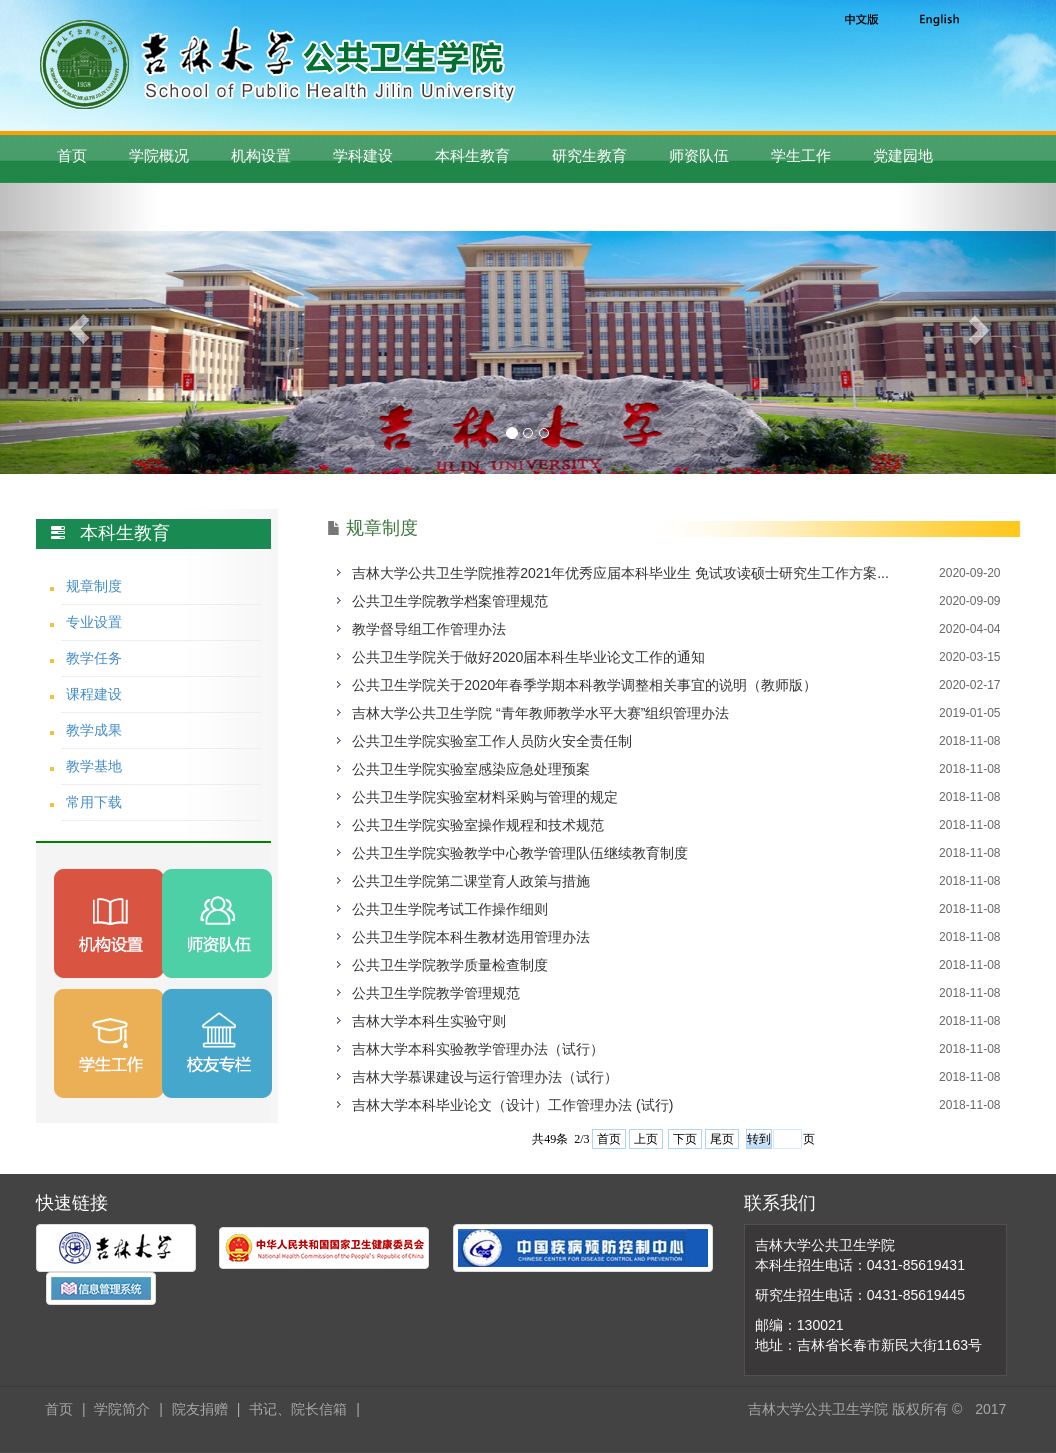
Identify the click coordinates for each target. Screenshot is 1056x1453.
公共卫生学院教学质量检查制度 (450, 965)
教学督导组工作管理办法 (429, 629)
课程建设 (94, 694)
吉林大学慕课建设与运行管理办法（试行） (485, 1077)
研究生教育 (589, 155)
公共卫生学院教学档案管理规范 (450, 601)
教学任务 (94, 658)
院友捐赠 (200, 1409)
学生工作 (801, 155)
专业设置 (94, 622)
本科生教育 (472, 155)
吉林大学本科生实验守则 (429, 1021)
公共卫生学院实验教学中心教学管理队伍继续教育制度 (520, 853)
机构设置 (261, 155)
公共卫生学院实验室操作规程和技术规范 (478, 825)
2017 (990, 1409)
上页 (646, 1139)
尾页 (722, 1139)
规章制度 (94, 586)
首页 (72, 155)
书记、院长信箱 (298, 1409)
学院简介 (122, 1409)
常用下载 (94, 802)
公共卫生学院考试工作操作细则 (450, 909)
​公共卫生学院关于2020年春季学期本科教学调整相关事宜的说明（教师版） (584, 685)
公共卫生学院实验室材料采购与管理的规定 (485, 797)
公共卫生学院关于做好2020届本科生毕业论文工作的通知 (528, 657)
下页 (685, 1139)
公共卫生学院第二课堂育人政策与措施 (471, 881)
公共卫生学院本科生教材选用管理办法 (471, 937)
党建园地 (903, 155)
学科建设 (363, 155)
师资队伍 (699, 155)
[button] (79, 328)
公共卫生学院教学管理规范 (436, 993)
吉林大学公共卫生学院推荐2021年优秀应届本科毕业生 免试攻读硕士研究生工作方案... (620, 573)
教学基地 (94, 766)
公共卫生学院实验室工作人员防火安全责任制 (492, 741)
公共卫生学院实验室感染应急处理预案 (471, 769)
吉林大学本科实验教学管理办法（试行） (478, 1049)
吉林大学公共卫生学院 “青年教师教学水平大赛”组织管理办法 (540, 713)
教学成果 (94, 730)
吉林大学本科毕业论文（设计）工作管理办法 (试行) (512, 1105)
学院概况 (159, 155)
